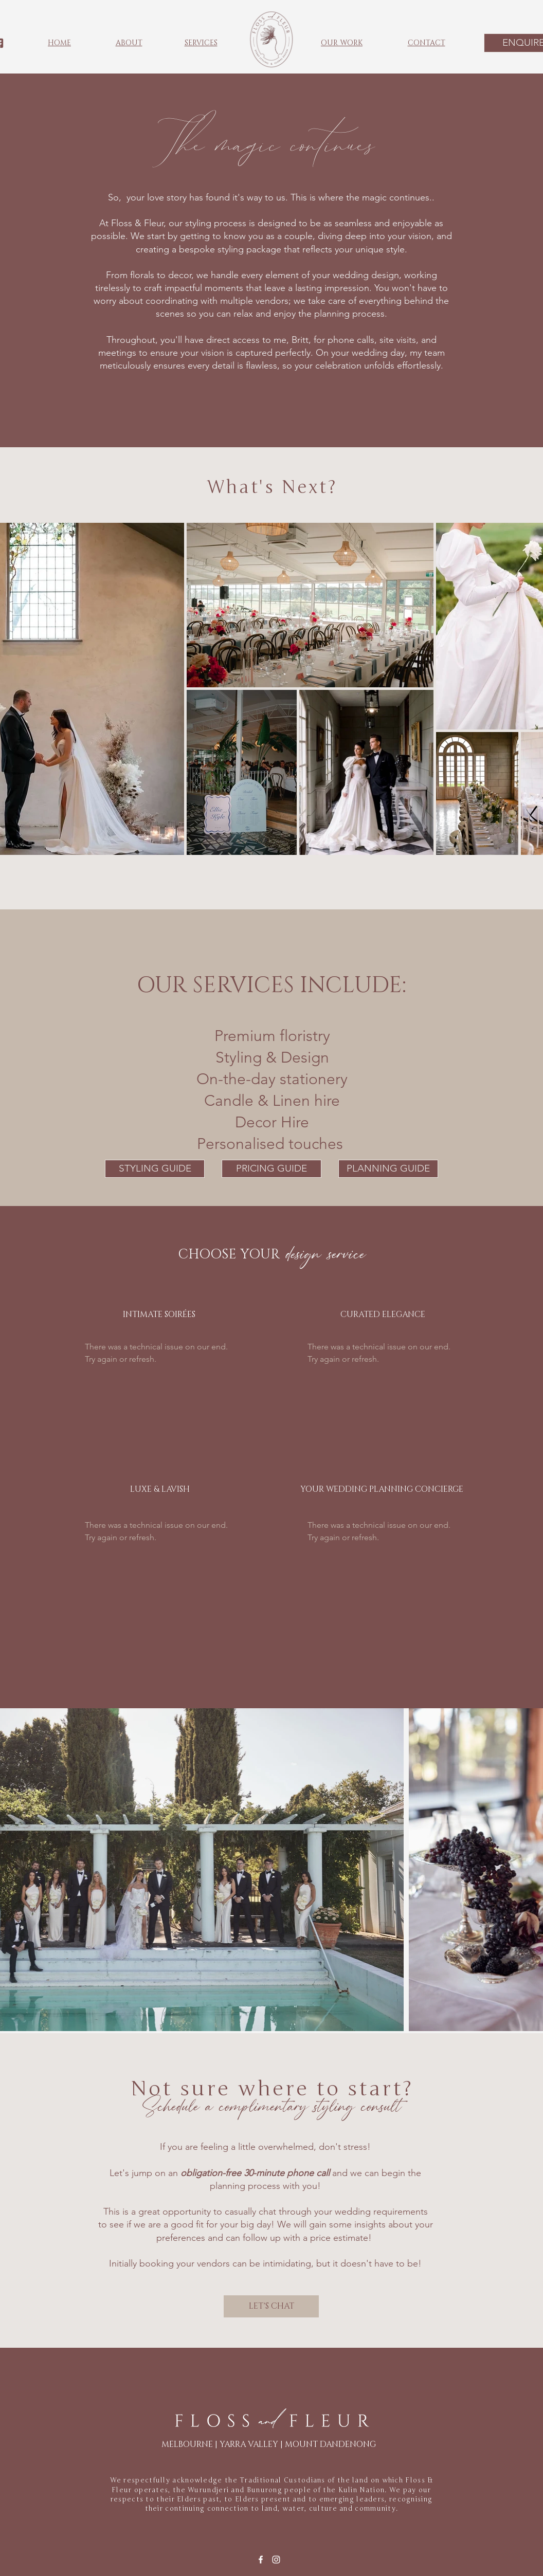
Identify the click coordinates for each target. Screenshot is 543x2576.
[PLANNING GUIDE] (388, 1169)
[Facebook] (261, 2559)
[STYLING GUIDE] (155, 1169)
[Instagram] (276, 2559)
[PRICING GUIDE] (271, 1169)
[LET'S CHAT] (271, 2306)
